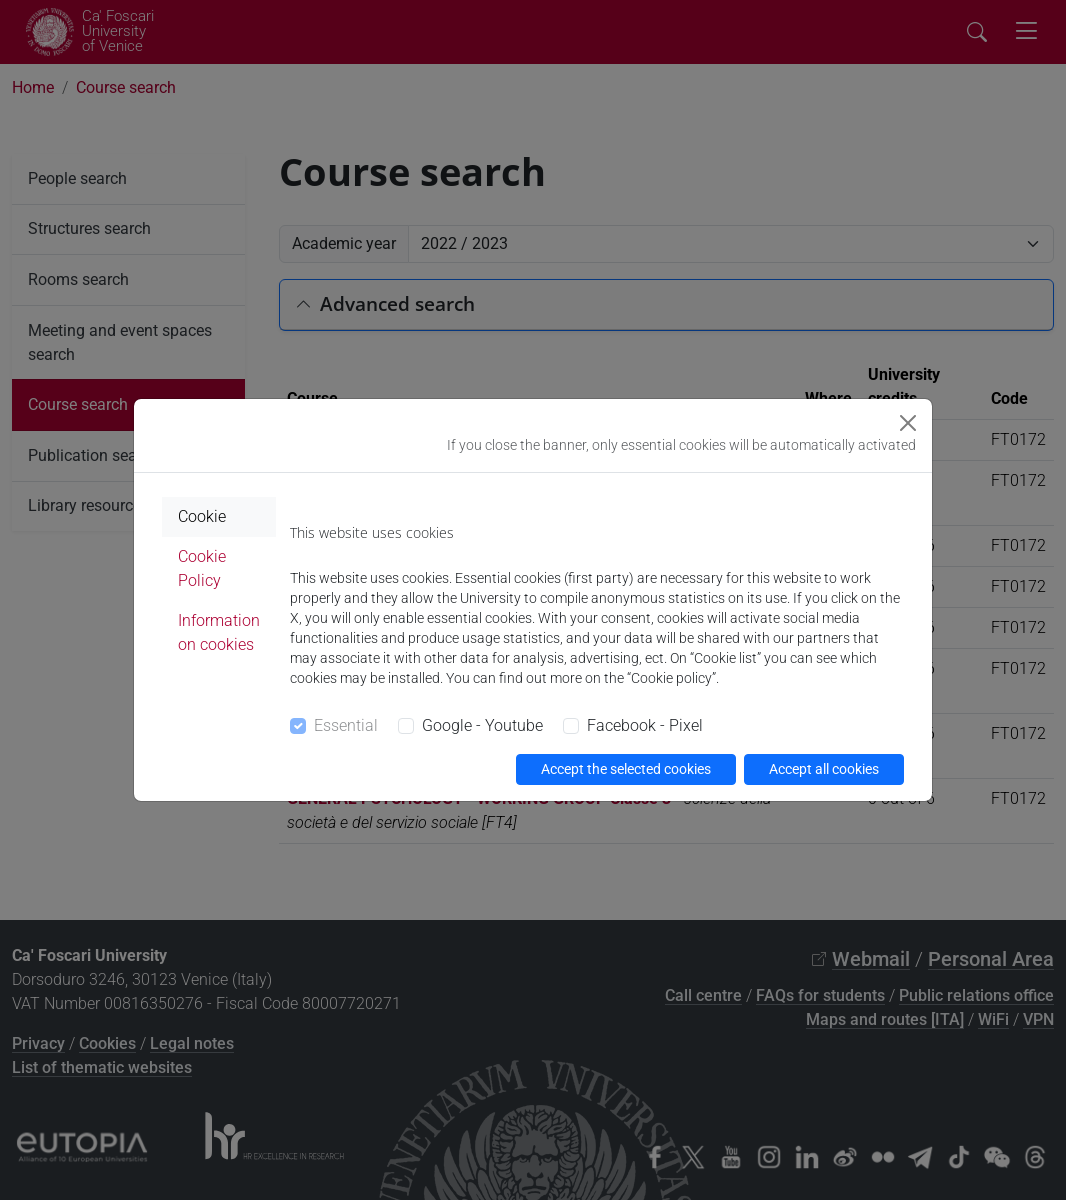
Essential (346, 725)
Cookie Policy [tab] (202, 568)
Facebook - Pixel (645, 725)
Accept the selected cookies (626, 769)
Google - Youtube (482, 725)
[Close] (908, 423)
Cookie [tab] (202, 516)
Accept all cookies (824, 769)
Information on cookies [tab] (219, 632)
